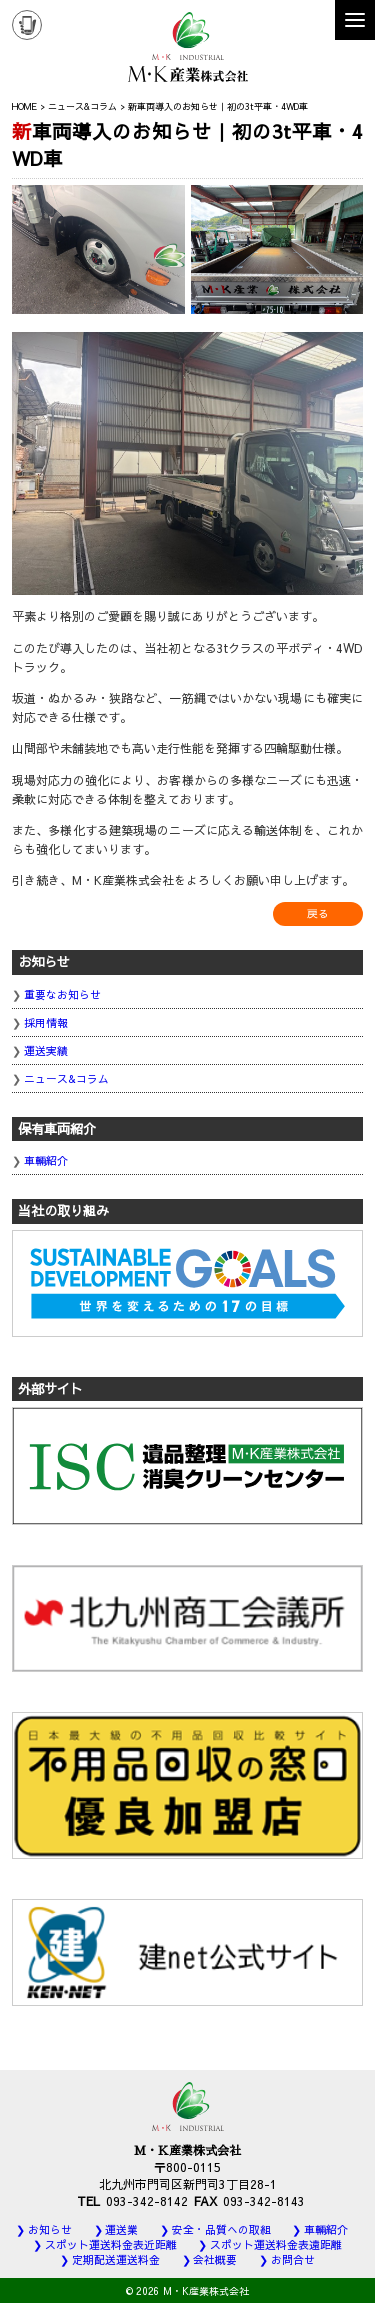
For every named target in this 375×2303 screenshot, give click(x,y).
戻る (318, 913)
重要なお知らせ (62, 994)
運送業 (121, 2229)
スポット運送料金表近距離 (111, 2244)
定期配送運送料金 (116, 2259)
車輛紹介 (46, 1160)
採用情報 (46, 1022)
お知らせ (50, 2229)
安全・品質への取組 (221, 2229)
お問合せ (293, 2259)
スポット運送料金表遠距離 (276, 2244)
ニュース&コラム (66, 1078)
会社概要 (215, 2259)
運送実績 (46, 1050)
